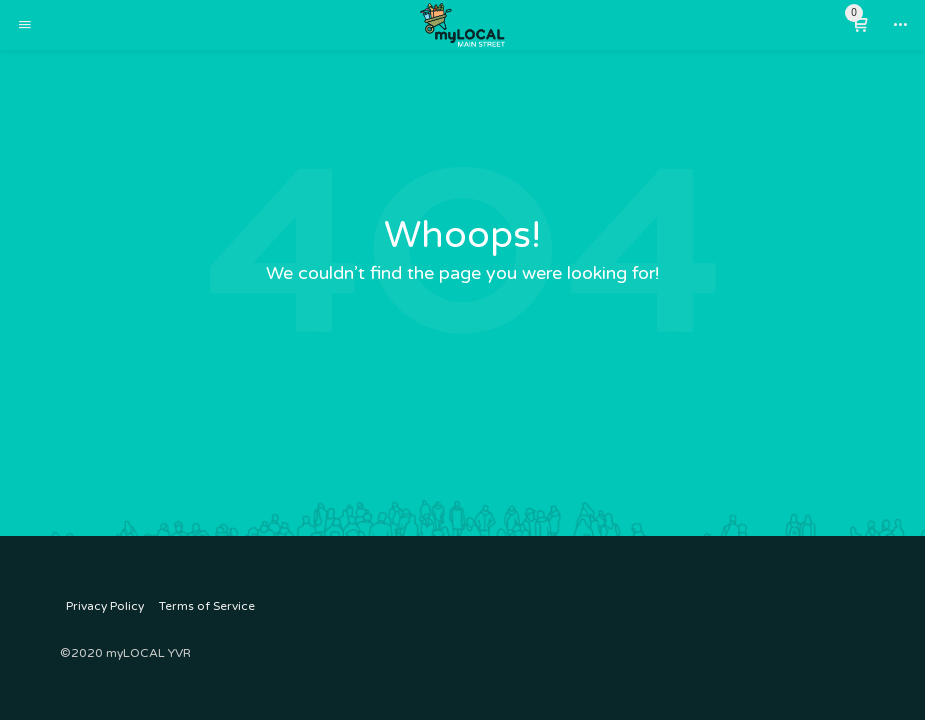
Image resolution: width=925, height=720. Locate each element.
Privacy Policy (105, 606)
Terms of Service (207, 606)
